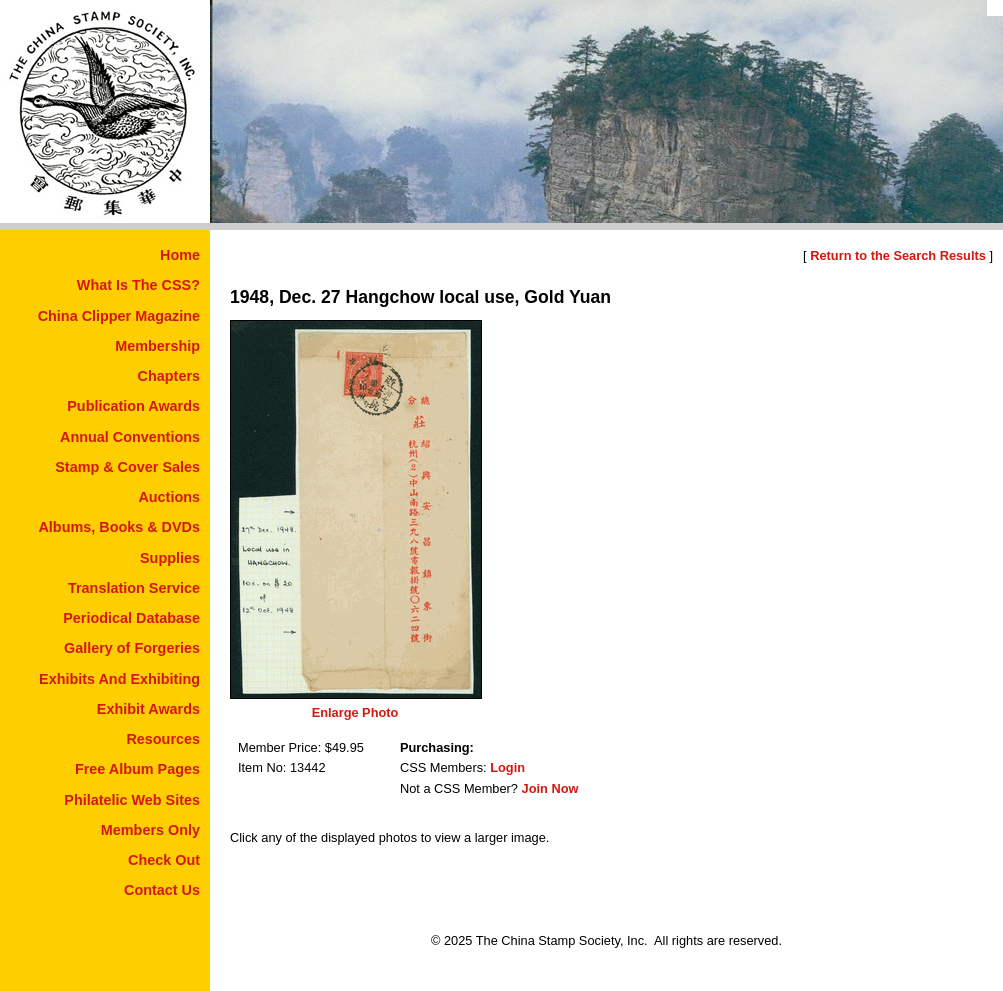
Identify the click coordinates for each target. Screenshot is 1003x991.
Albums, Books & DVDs (119, 527)
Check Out (164, 860)
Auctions (169, 497)
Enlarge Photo (355, 712)
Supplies (170, 558)
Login (507, 767)
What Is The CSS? (138, 285)
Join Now (550, 788)
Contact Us (162, 890)
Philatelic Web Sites (132, 800)
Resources (163, 739)
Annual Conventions (130, 437)
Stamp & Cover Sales (127, 467)
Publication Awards (133, 406)
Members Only (150, 830)
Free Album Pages (137, 769)
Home (180, 255)
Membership (157, 346)
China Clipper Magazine (119, 316)
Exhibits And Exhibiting (119, 679)
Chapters (169, 376)
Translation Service (134, 588)
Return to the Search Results (898, 255)
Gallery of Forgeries (132, 648)
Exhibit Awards (148, 709)
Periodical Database (131, 618)
